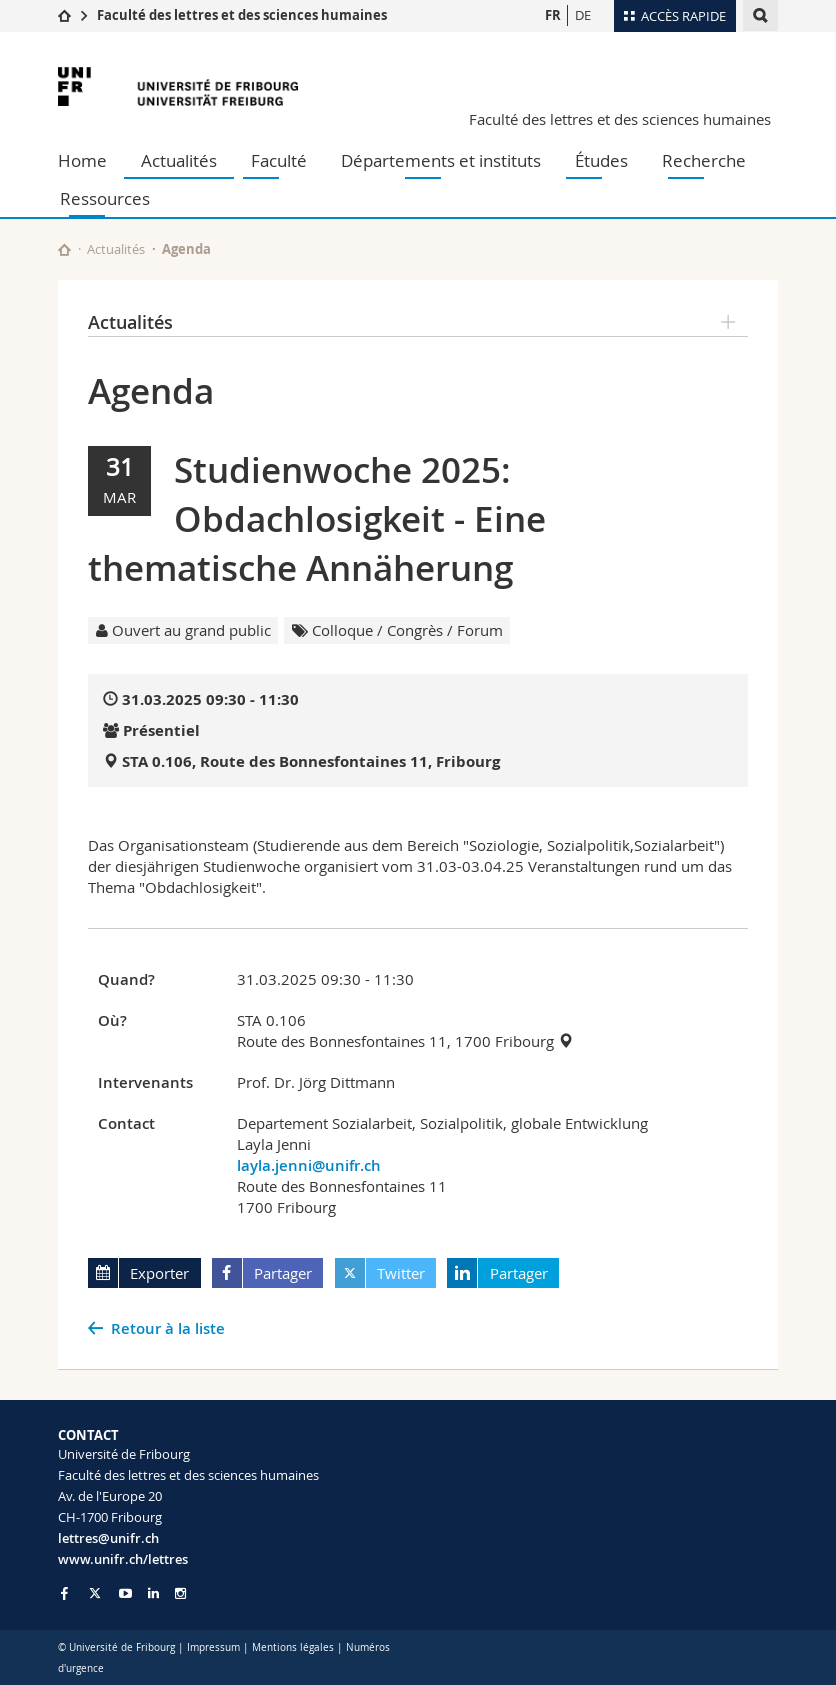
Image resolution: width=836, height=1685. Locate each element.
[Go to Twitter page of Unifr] (95, 1593)
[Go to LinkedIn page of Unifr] (153, 1593)
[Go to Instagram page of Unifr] (180, 1593)
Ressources (105, 198)
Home (82, 160)
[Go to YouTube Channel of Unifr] (125, 1593)
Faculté (279, 160)
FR (553, 15)
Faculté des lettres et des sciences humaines (242, 15)
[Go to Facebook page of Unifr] (64, 1593)
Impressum (213, 1647)
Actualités (179, 160)
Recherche (704, 160)
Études (601, 160)
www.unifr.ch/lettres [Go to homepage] (123, 1559)
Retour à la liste (168, 1328)
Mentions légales (293, 1647)
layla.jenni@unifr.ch (309, 1165)
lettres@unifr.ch (108, 1538)
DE (583, 15)
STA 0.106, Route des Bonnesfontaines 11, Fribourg (311, 761)
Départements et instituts (441, 160)
